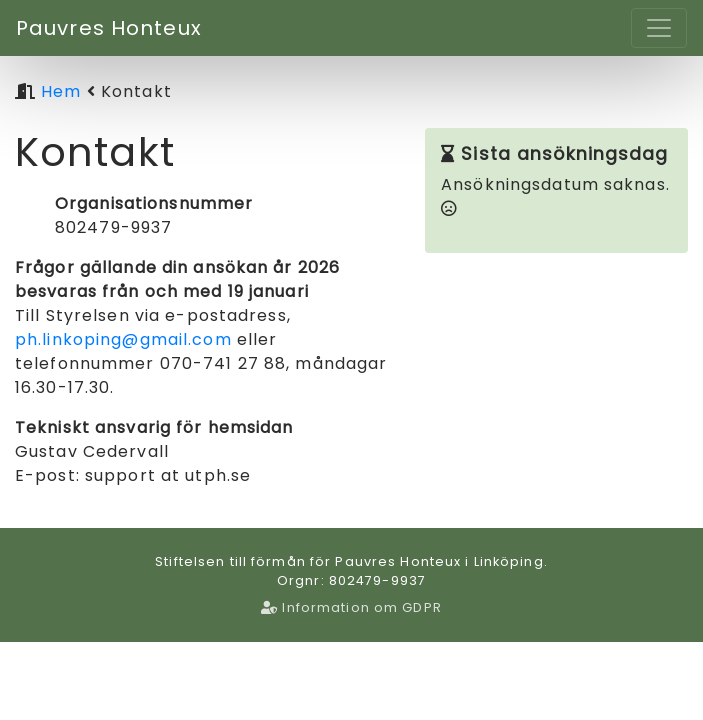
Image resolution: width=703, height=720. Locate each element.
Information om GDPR (351, 607)
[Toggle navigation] (659, 28)
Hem (61, 91)
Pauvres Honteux (109, 28)
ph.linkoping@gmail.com (123, 339)
